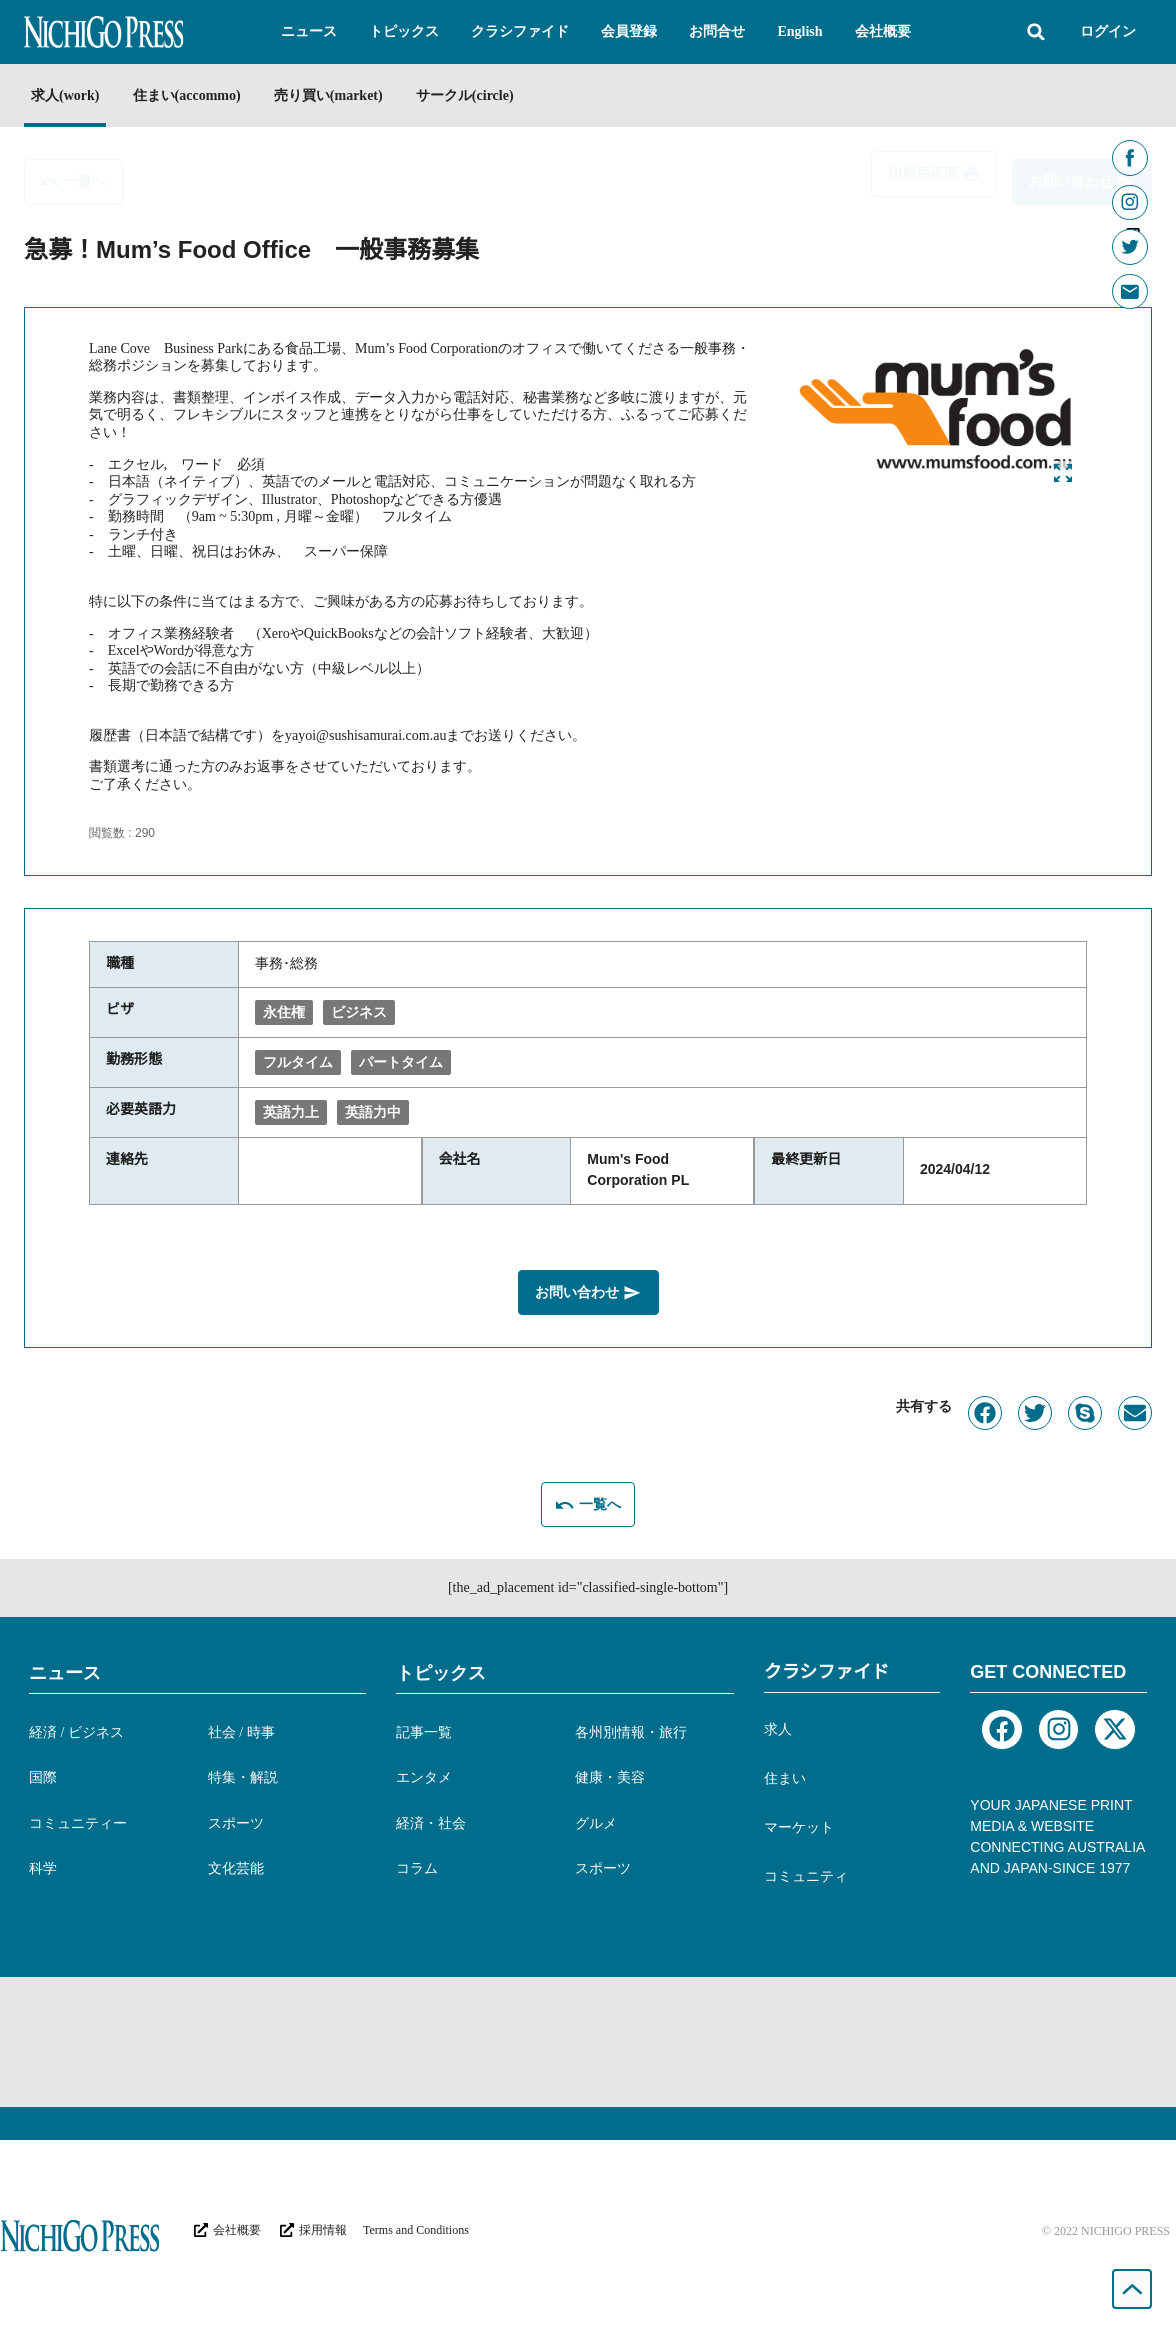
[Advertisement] (588, 2038)
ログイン (1108, 31)
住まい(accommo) (199, 95)
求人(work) (65, 95)
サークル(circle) (503, 95)
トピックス (441, 1669)
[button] (309, 32)
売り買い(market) (354, 95)
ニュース (65, 1669)
